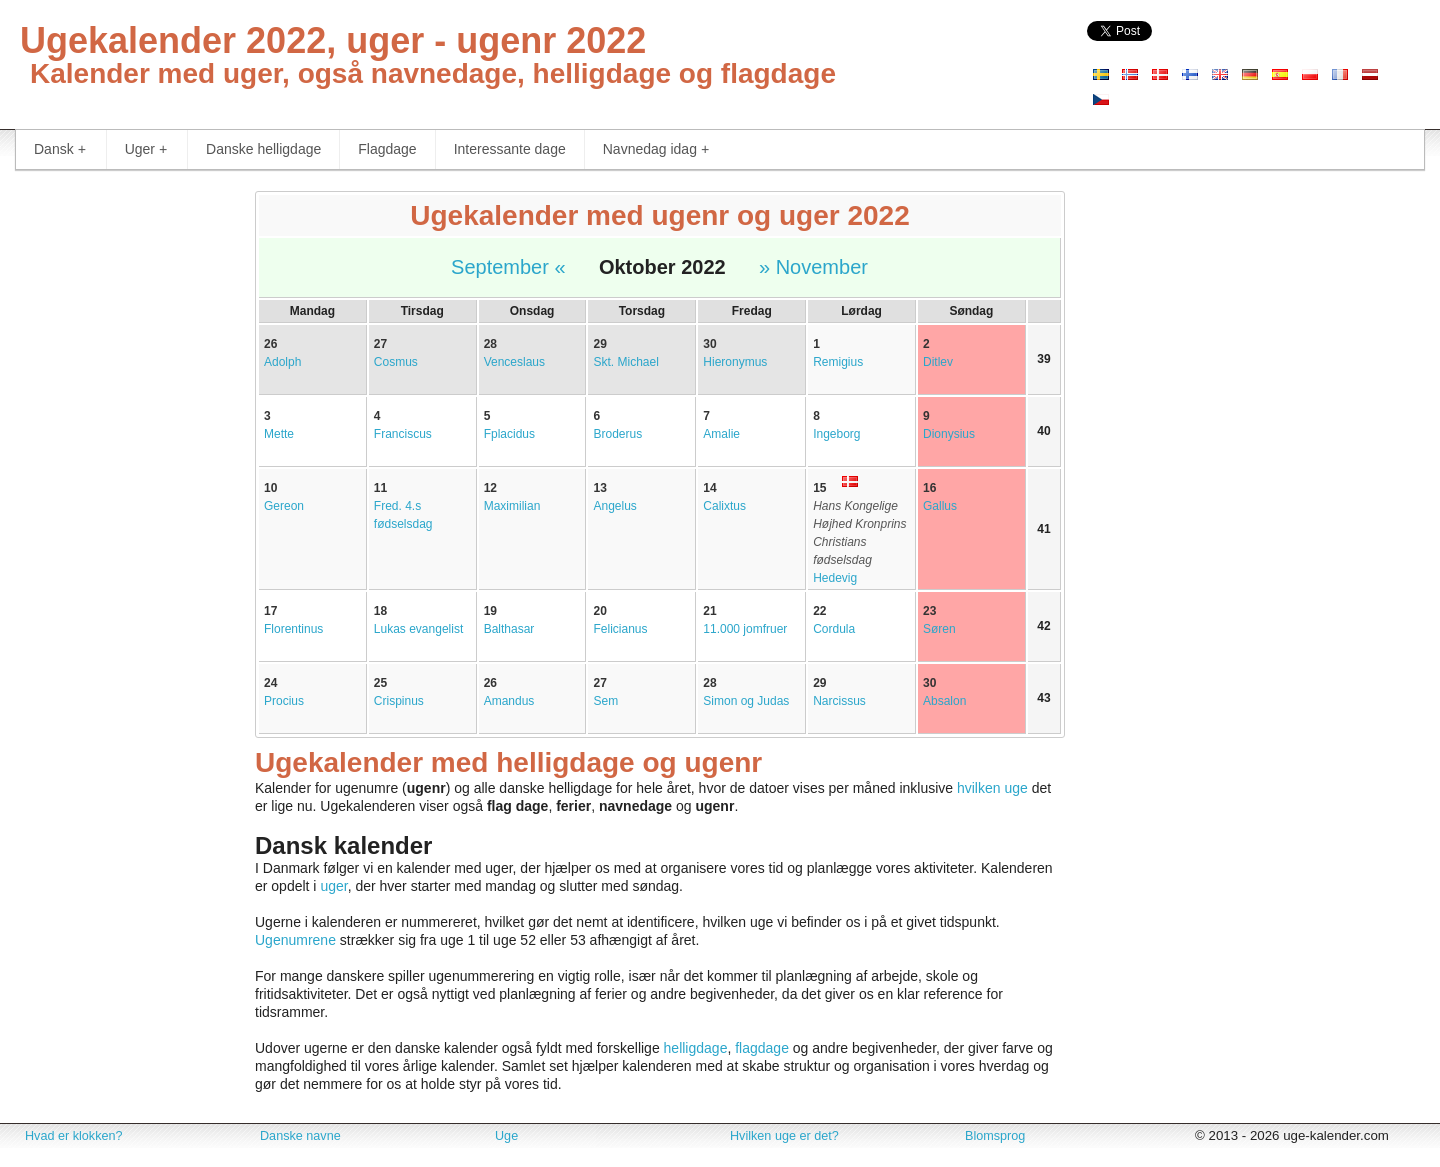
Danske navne (300, 1136)
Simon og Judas (746, 701)
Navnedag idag (656, 149)
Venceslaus (514, 362)
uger (333, 886)
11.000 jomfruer (745, 629)
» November (813, 267)
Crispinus (399, 701)
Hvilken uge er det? (784, 1136)
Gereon (284, 506)
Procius (284, 701)
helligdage (696, 1048)
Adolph (282, 362)
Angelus (614, 506)
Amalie (721, 434)
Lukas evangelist (418, 629)
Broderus (617, 434)
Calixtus (724, 506)
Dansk (60, 149)
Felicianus (620, 629)
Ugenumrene (295, 940)
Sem (605, 701)
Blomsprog (995, 1136)
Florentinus (293, 629)
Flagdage (387, 149)
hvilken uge (992, 788)
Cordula (834, 629)
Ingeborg (836, 434)
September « (508, 267)
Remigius (838, 362)
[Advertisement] (120, 490)
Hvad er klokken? (74, 1136)
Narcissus (839, 701)
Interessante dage (510, 149)
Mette (279, 434)
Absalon (944, 701)
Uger (146, 149)
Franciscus (403, 434)
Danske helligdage (263, 149)
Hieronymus (735, 362)
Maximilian (512, 506)
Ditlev (938, 362)
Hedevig (835, 578)
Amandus (509, 701)
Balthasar (509, 629)
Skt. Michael (625, 362)
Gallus (940, 506)
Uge (506, 1136)
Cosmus (396, 362)
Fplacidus (509, 434)
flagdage (762, 1048)
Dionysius (949, 434)
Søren (939, 629)
